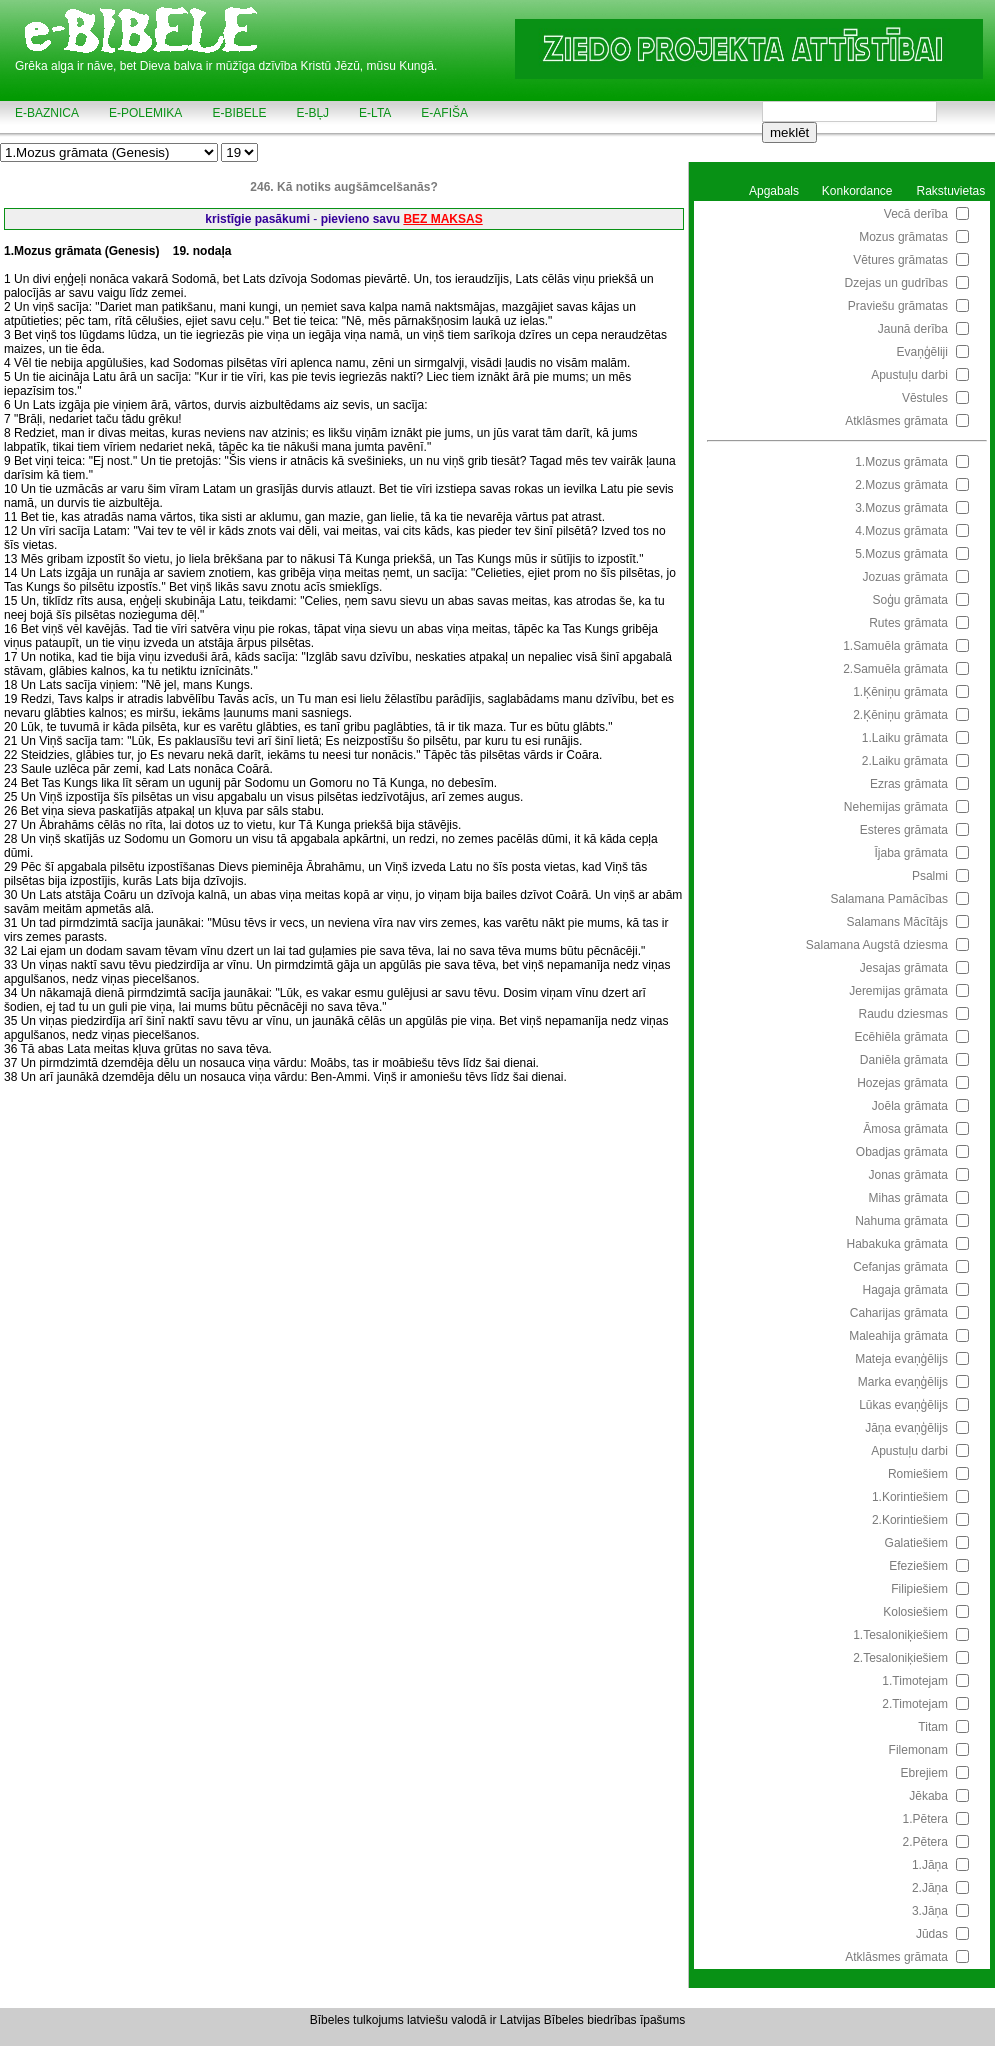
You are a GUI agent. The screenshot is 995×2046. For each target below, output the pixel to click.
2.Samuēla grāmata (895, 669)
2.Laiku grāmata (905, 761)
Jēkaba (928, 1796)
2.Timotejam (915, 1704)
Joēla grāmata (910, 1106)
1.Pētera (925, 1819)
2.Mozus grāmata (901, 485)
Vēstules (925, 398)
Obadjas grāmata (902, 1152)
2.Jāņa (930, 1888)
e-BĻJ (312, 113)
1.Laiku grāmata (905, 738)
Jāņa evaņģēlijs (906, 1428)
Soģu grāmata (910, 600)
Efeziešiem (918, 1566)
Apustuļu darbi (909, 375)
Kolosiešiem (915, 1612)
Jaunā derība (913, 329)
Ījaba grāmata (911, 853)
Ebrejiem (924, 1773)
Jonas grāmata (908, 1175)
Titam (933, 1727)
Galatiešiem (916, 1543)
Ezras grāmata (909, 784)
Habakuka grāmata (897, 1244)
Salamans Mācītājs (897, 922)
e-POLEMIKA (145, 113)
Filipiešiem (919, 1589)
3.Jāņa (930, 1911)
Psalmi (930, 876)
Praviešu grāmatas (898, 306)
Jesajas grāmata (904, 968)
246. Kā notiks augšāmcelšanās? (343, 187)
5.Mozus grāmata (901, 554)
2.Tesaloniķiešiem (900, 1658)
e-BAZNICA (47, 113)
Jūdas (932, 1934)
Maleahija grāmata (898, 1336)
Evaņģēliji (922, 352)
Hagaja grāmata (905, 1290)
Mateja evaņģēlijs (901, 1359)
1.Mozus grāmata (901, 462)
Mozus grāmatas (903, 237)
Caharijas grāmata (899, 1313)
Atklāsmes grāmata (896, 421)
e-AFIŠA (444, 113)
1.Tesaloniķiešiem (900, 1635)
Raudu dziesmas (903, 1014)
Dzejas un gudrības (896, 283)
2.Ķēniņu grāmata (900, 715)
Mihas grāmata (908, 1198)
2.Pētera (925, 1842)
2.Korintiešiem (910, 1520)
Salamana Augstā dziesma (877, 945)
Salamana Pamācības (889, 899)
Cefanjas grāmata (900, 1267)
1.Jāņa (930, 1865)
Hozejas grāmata (902, 1083)
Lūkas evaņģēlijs (903, 1405)
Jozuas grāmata (905, 577)
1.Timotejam (915, 1681)
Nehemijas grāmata (896, 807)
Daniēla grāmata (904, 1060)
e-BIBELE (239, 113)
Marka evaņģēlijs (903, 1382)
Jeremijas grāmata (898, 991)
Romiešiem (918, 1474)
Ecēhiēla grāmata (901, 1037)
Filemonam (918, 1750)
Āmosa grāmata (905, 1129)
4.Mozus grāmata (901, 531)
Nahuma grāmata (901, 1221)
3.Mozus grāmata (901, 508)
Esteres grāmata (904, 830)
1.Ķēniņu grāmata (900, 692)
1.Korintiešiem (910, 1497)
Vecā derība (916, 214)
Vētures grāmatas (900, 260)
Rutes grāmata (908, 623)
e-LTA (375, 113)
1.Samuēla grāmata (895, 646)
